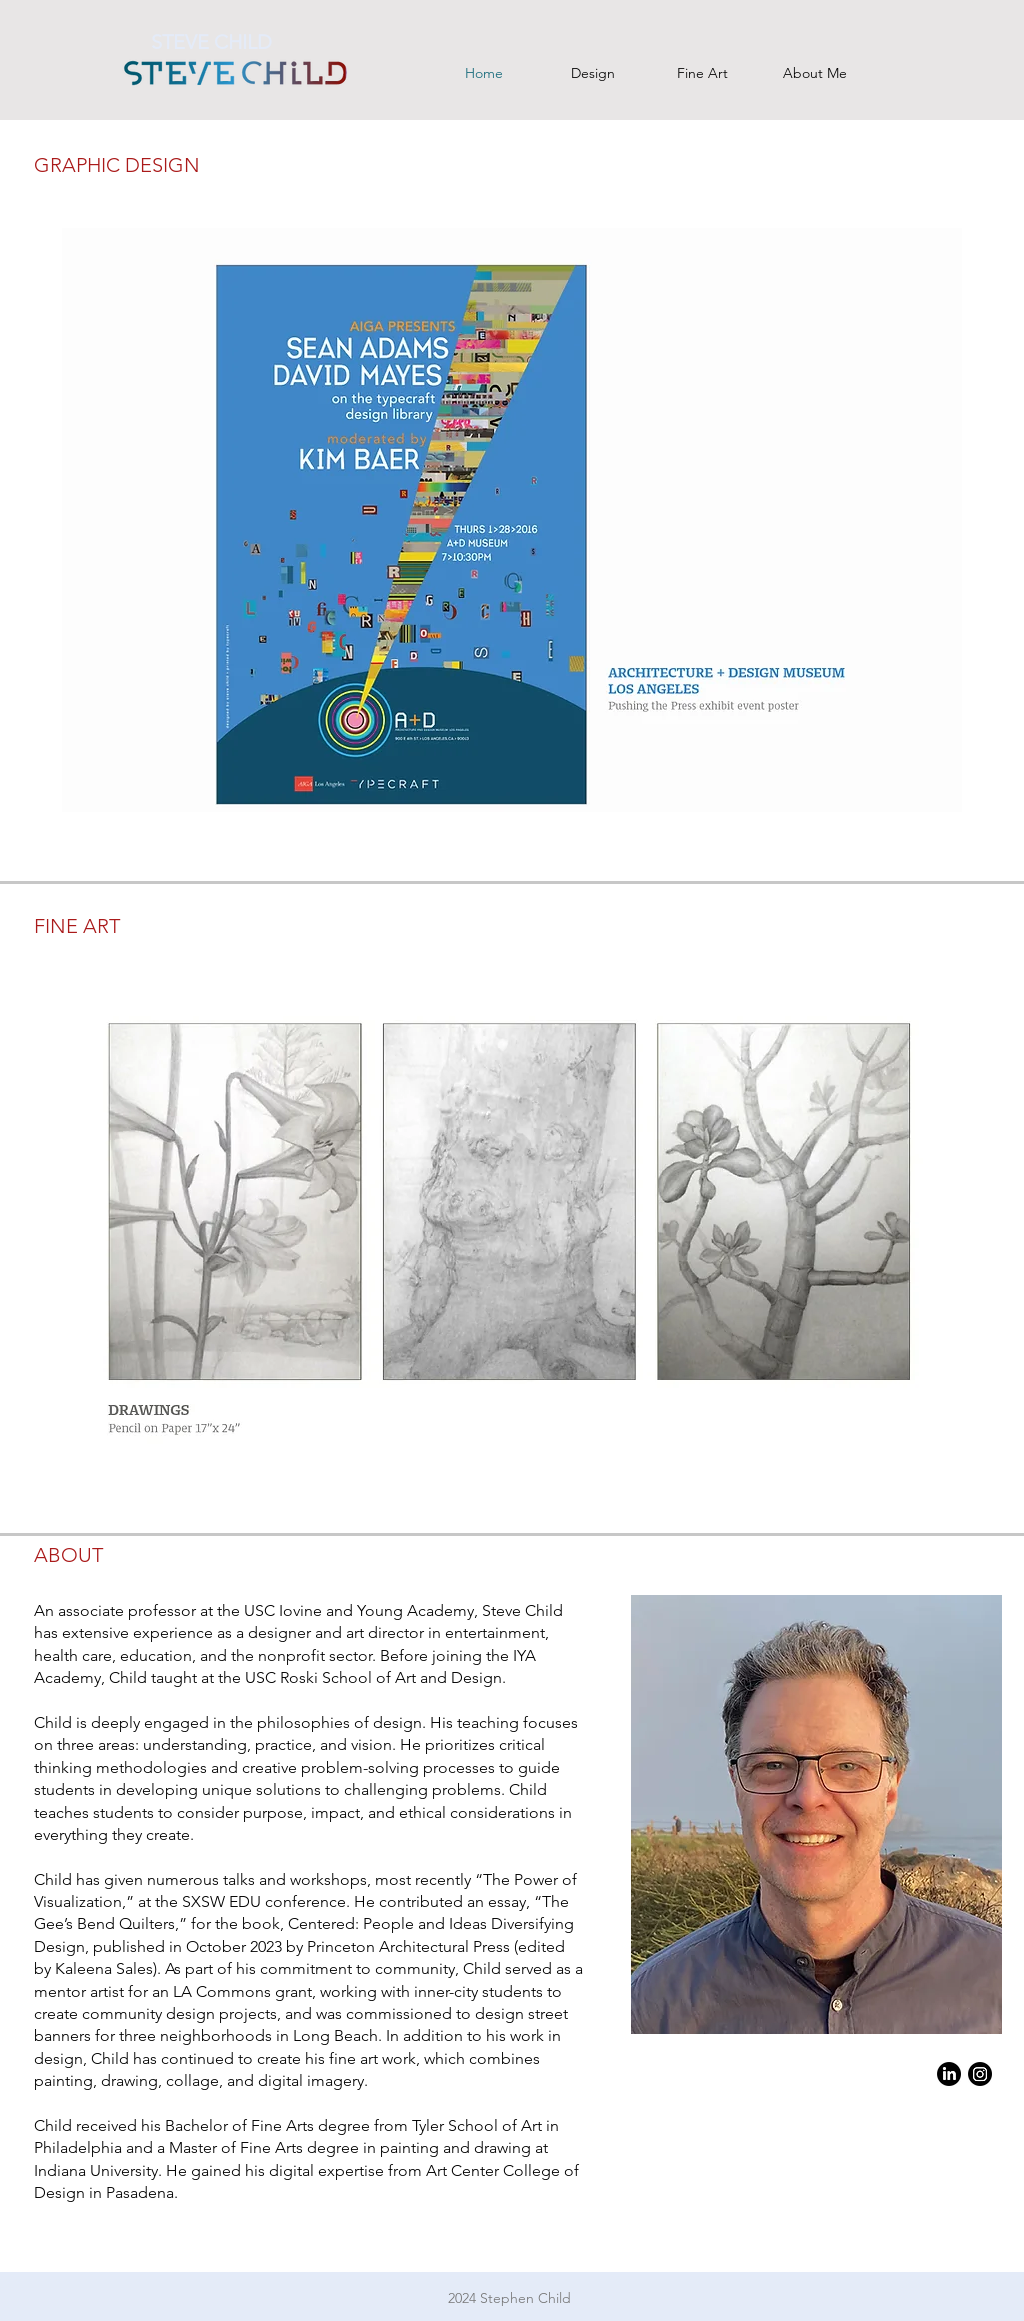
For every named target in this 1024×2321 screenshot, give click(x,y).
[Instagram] (980, 2074)
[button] (512, 520)
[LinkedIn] (949, 2074)
